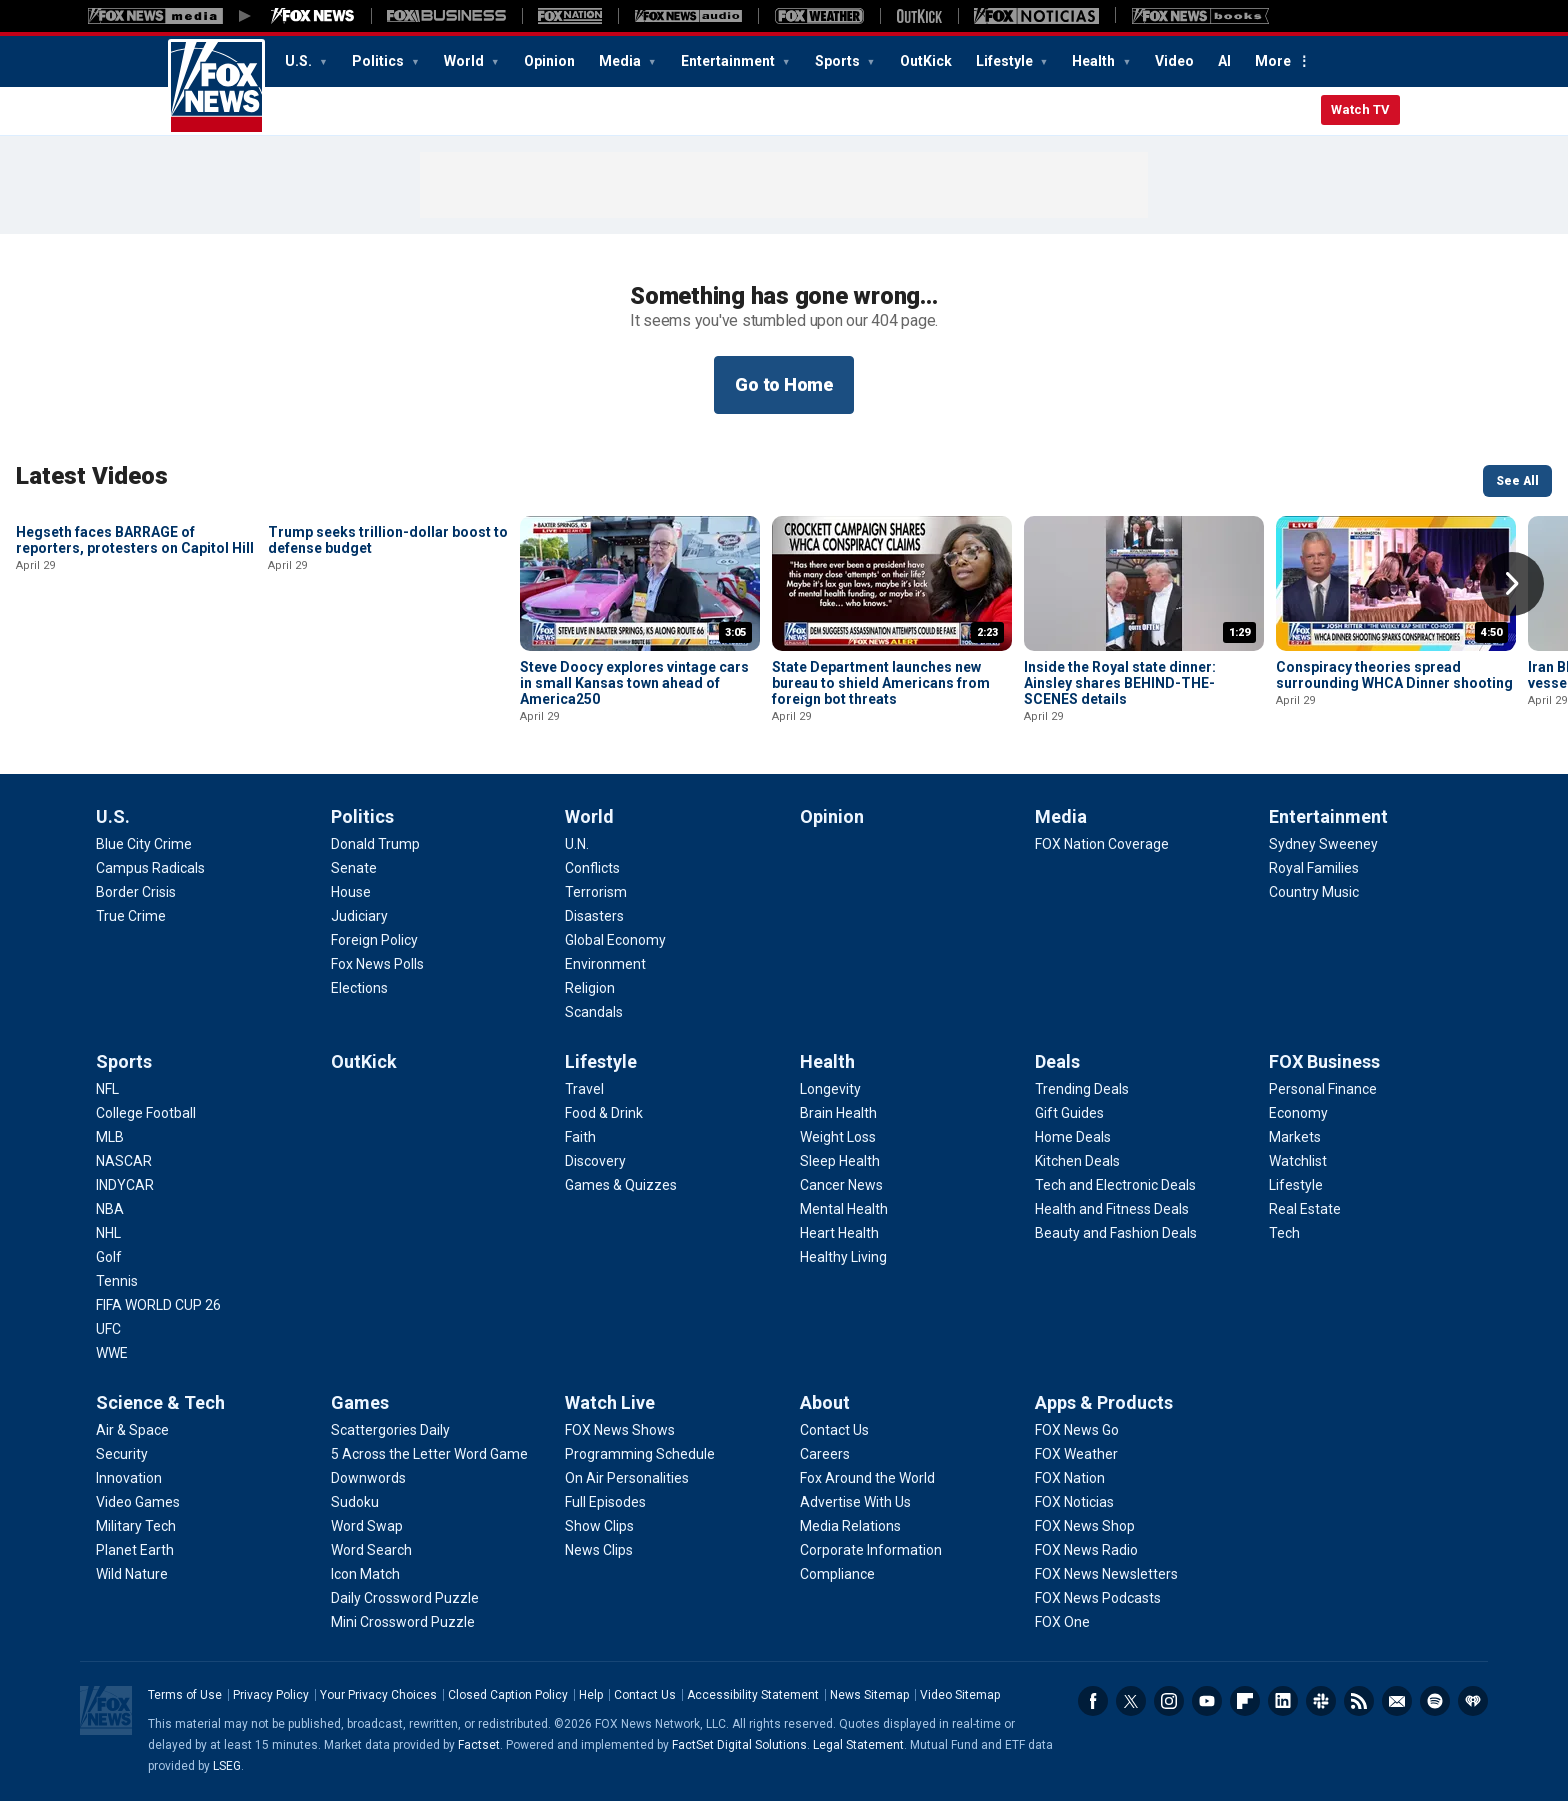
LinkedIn (1283, 1701)
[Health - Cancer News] (841, 1185)
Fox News (216, 87)
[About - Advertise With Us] (855, 1502)
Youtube (1207, 1701)
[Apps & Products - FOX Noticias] (1074, 1502)
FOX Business (1324, 1061)
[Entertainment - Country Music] (1314, 892)
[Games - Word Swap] (367, 1526)
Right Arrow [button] (1512, 584)
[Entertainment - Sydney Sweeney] (1323, 844)
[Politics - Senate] (354, 868)
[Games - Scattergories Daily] (390, 1430)
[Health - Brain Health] (838, 1113)
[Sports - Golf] (109, 1257)
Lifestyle (1006, 61)
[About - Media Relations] (850, 1526)
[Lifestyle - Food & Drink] (604, 1113)
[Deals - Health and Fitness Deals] (1112, 1209)
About (825, 1402)
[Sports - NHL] (108, 1233)
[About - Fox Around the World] (867, 1478)
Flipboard (1245, 1701)
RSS (1359, 1701)
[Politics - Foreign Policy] (374, 940)
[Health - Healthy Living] (843, 1257)
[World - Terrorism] (596, 892)
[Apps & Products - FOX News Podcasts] (1098, 1598)
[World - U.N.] (577, 844)
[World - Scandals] (594, 1012)
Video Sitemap (960, 1695)
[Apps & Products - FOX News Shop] (1085, 1526)
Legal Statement (858, 1745)
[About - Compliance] (837, 1574)
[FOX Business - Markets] (1295, 1137)
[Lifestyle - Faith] (580, 1137)
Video (1174, 61)
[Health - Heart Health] (839, 1233)
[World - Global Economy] (615, 940)
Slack (1321, 1701)
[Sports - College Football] (146, 1113)
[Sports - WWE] (112, 1353)
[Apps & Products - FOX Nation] (1070, 1478)
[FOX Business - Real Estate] (1305, 1209)
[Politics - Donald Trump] (375, 844)
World (465, 61)
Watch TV (1360, 109)
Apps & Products (1104, 1402)
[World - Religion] (590, 988)
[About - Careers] (825, 1454)
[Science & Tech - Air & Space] (132, 1430)
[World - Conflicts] (592, 868)
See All (1517, 481)
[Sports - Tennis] (117, 1281)
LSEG (227, 1766)
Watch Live (610, 1402)
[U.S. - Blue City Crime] (144, 844)
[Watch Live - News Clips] (599, 1550)
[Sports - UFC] (108, 1329)
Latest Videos (92, 476)
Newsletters (1397, 1701)
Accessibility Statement (753, 1695)
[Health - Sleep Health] (840, 1161)
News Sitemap (869, 1695)
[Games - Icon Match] (365, 1574)
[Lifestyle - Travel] (584, 1089)
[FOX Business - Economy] (1298, 1113)
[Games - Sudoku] (355, 1502)
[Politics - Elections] (359, 988)
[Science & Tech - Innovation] (129, 1478)
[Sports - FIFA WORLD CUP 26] (158, 1305)
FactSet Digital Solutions (739, 1745)
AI (1224, 61)
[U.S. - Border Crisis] (136, 892)
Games (360, 1402)
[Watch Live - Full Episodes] (605, 1502)
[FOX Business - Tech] (1284, 1233)
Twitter (1131, 1701)
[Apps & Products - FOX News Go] (1077, 1430)
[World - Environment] (605, 964)
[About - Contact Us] (834, 1430)
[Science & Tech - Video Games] (138, 1502)
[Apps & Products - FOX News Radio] (1086, 1550)
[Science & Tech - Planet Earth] (135, 1550)
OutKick (926, 61)
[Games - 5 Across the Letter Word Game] (429, 1454)
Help (591, 1695)
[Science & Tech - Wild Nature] (132, 1574)
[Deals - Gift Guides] (1069, 1113)
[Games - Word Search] (371, 1550)
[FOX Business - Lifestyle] (1296, 1185)
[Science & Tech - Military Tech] (136, 1526)
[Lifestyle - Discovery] (595, 1161)
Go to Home (784, 384)
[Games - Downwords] (368, 1478)
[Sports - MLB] (110, 1137)
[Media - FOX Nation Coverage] (1102, 844)
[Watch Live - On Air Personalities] (627, 1478)
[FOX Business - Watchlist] (1298, 1161)
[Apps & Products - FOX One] (1062, 1622)
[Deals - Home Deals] (1073, 1137)
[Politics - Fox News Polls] (377, 964)
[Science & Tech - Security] (122, 1454)
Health (1095, 61)
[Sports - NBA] (110, 1209)
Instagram (1169, 1701)
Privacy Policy (271, 1695)
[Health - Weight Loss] (838, 1137)
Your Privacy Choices (378, 1695)
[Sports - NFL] (107, 1089)
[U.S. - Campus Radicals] (150, 868)
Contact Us (645, 1695)
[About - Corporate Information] (871, 1550)
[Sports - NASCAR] (124, 1161)
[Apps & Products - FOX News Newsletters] (1106, 1574)
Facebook (1093, 1701)
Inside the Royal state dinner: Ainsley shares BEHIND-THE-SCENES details (1120, 683)
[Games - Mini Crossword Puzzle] (403, 1622)
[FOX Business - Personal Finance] (1323, 1089)
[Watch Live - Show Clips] (599, 1526)
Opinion (549, 61)
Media (621, 61)
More (1273, 61)
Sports (839, 61)
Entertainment (729, 61)
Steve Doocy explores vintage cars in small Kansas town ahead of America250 (634, 683)
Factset (479, 1745)
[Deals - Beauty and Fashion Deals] (1116, 1233)
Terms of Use (185, 1695)
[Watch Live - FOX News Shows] (620, 1430)
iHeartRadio (1473, 1701)
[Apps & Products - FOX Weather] (1076, 1454)
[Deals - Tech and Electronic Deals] (1115, 1185)
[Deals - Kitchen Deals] (1077, 1161)
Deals (1057, 1061)
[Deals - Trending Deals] (1082, 1089)
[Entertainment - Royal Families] (1314, 868)
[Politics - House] (351, 892)
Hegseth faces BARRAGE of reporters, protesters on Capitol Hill (135, 675)
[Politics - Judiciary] (359, 916)
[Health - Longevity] (830, 1089)
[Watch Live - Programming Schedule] (640, 1454)
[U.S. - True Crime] (131, 916)
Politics (379, 61)
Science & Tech (160, 1402)
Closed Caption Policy (508, 1695)
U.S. (300, 61)
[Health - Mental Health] (844, 1209)
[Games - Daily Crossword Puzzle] (405, 1598)
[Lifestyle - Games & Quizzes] (621, 1185)
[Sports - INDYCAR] (125, 1185)
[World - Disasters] (594, 916)
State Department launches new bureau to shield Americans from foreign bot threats (881, 683)
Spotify (1435, 1701)
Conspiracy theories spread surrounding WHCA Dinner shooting (1394, 675)
